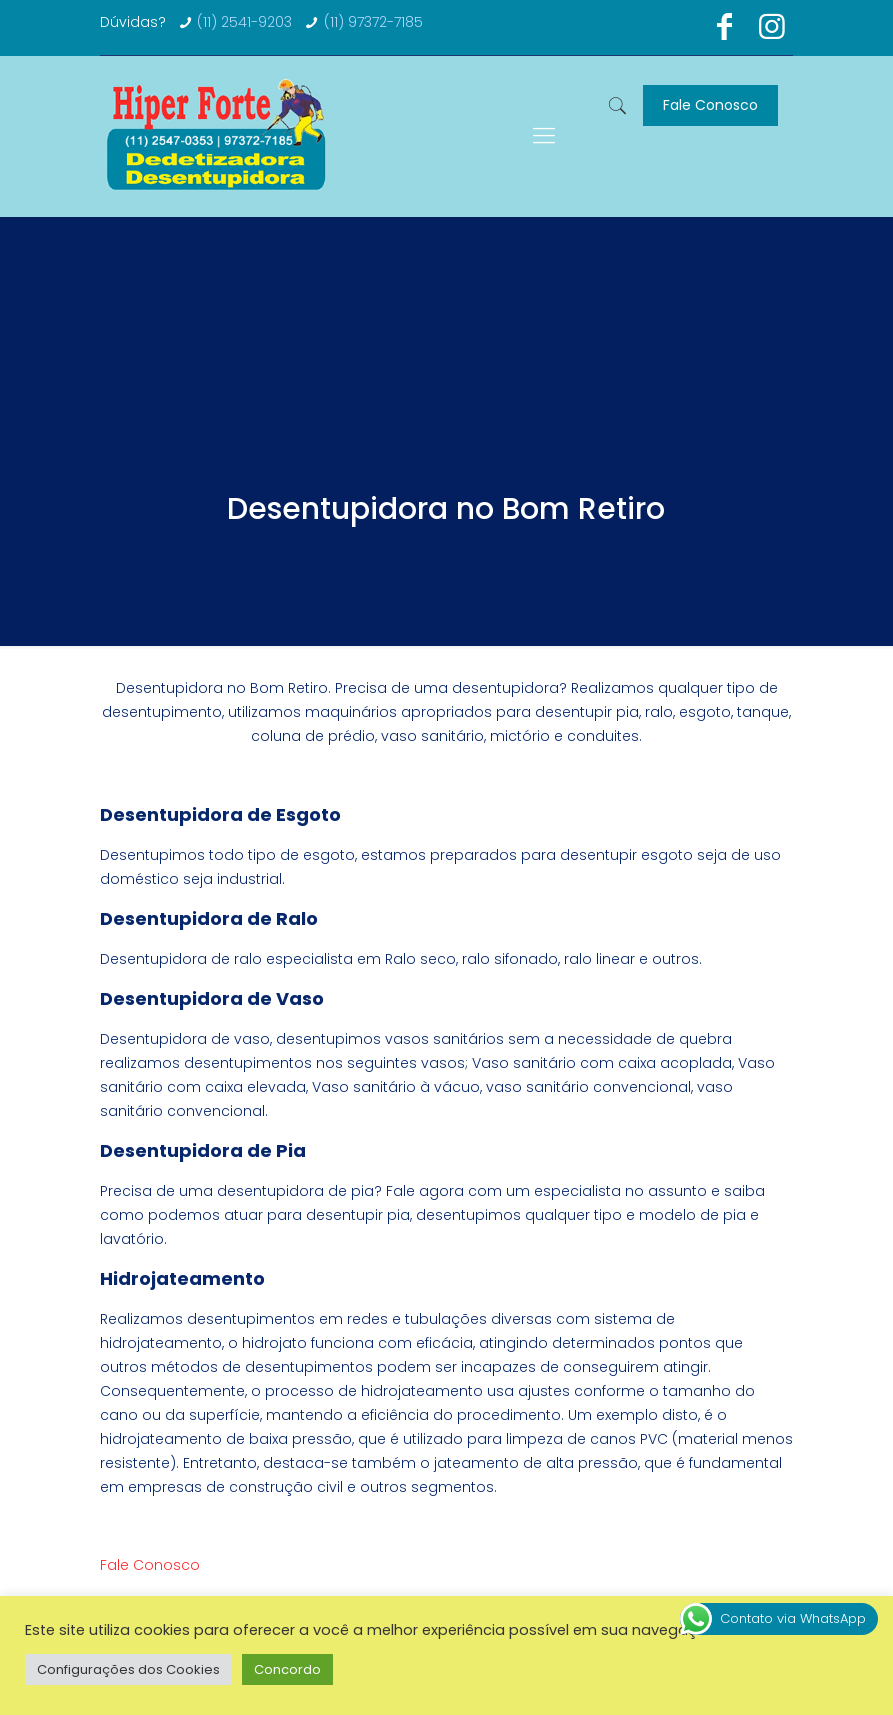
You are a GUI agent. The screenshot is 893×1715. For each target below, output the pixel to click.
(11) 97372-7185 (373, 22)
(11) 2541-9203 (244, 22)
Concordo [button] (287, 1669)
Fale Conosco (710, 105)
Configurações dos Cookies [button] (128, 1669)
